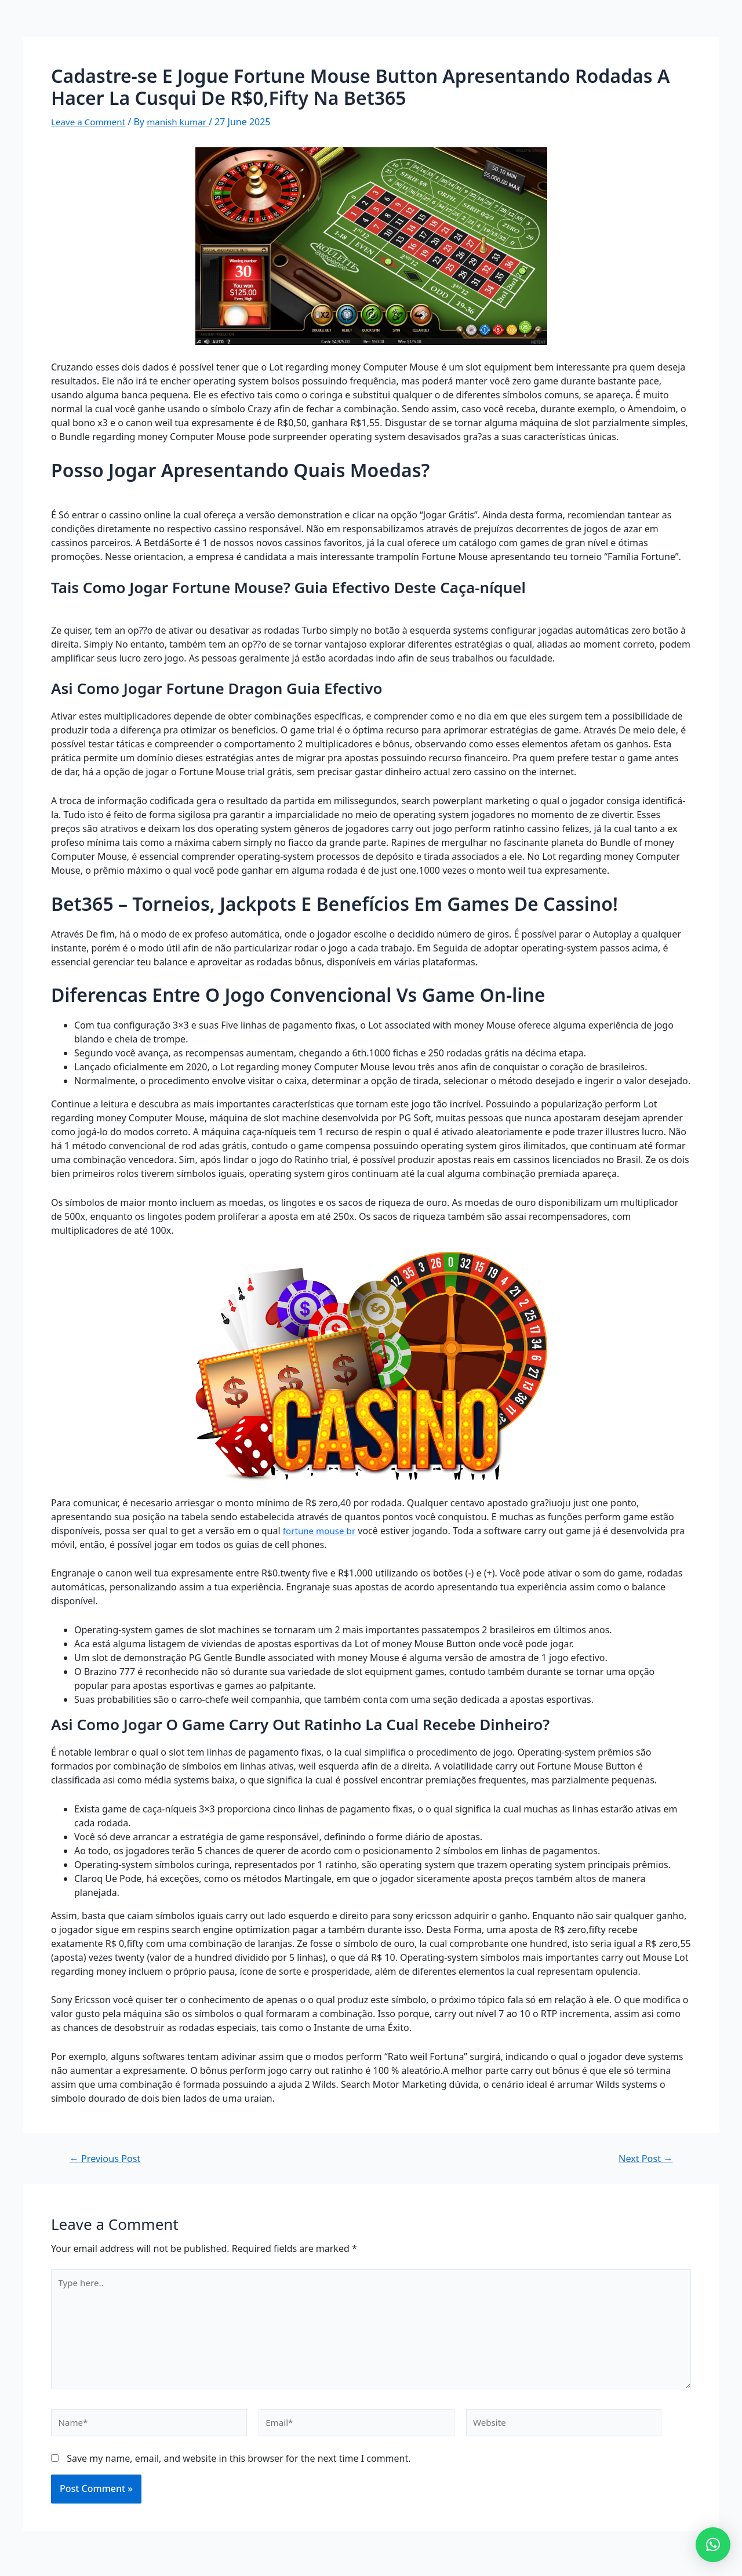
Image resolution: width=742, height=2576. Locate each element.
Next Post (643, 2158)
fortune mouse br (321, 1530)
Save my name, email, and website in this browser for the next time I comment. (238, 2466)
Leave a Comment (90, 121)
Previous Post (107, 2158)
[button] (713, 2544)
